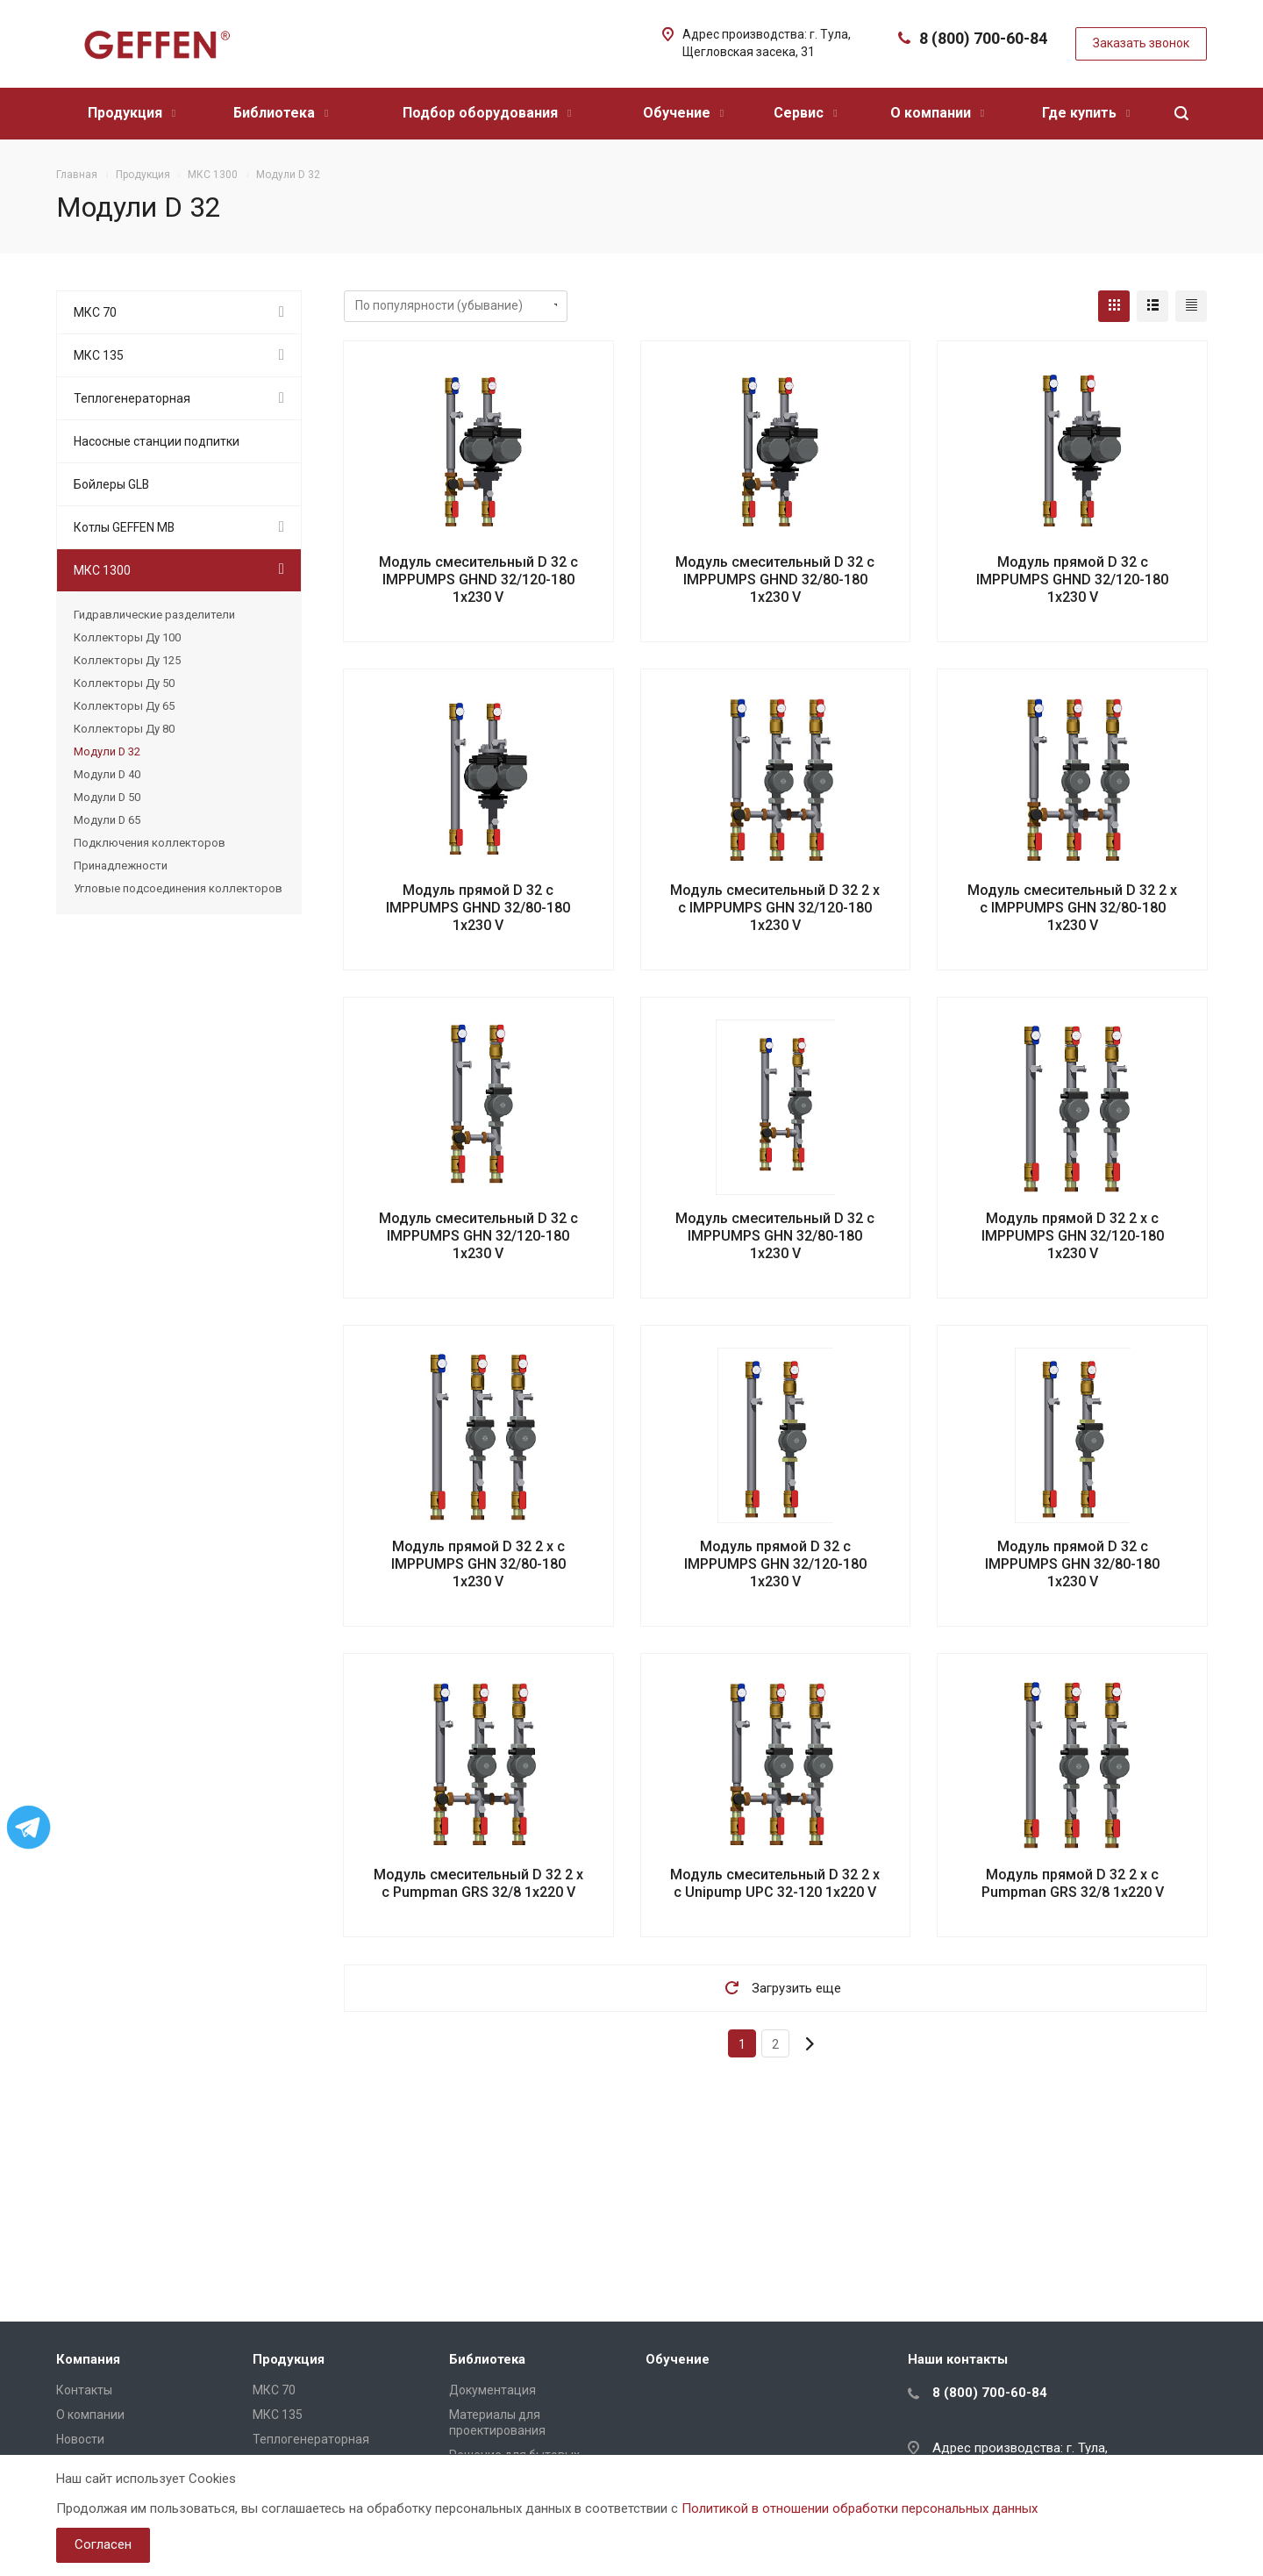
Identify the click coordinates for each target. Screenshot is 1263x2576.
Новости (80, 2439)
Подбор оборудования (487, 112)
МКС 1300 (102, 570)
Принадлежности (121, 865)
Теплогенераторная (132, 398)
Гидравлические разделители (154, 614)
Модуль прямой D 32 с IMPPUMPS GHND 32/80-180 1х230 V (478, 908)
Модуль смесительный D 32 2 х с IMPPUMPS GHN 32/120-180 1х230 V (775, 908)
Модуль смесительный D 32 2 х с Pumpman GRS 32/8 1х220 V (478, 1883)
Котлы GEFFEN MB (124, 527)
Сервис (805, 112)
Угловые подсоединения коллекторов (178, 888)
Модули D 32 (107, 751)
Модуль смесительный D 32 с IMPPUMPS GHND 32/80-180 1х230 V (774, 579)
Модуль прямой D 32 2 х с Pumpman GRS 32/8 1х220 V (1072, 1883)
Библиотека (280, 112)
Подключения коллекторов (149, 842)
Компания (88, 2359)
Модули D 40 (107, 774)
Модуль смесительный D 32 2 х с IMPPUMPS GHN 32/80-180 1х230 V (1072, 908)
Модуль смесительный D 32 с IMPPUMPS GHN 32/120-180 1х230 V (478, 1236)
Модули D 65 (107, 819)
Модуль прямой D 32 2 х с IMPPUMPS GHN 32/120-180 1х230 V (1072, 1236)
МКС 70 (95, 312)
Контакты (84, 2390)
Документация (492, 2390)
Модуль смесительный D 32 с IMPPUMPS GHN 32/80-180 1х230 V (774, 1236)
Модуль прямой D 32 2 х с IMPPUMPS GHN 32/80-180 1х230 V (478, 1564)
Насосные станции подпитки (156, 441)
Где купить (1086, 112)
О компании (937, 112)
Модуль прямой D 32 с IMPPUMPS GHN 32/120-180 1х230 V (775, 1564)
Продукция (131, 112)
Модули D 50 (107, 797)
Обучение (683, 112)
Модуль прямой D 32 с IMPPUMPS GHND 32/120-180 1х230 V (1072, 579)
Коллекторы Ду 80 (124, 728)
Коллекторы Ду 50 (124, 683)
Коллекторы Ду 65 (124, 705)
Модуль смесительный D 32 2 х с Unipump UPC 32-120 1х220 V (775, 1883)
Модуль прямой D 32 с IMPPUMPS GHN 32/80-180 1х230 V (1072, 1564)
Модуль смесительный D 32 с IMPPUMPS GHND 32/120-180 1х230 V (478, 579)
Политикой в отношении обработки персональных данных (859, 2508)
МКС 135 (99, 355)
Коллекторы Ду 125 (127, 660)
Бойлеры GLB (111, 484)
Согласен (103, 2544)
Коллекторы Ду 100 (127, 637)
